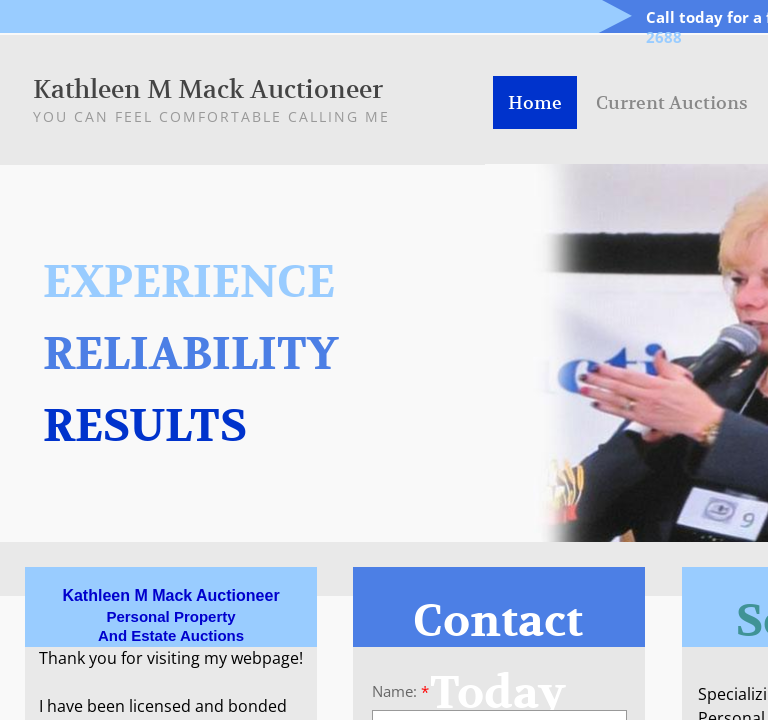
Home (535, 102)
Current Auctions (672, 102)
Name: (400, 691)
